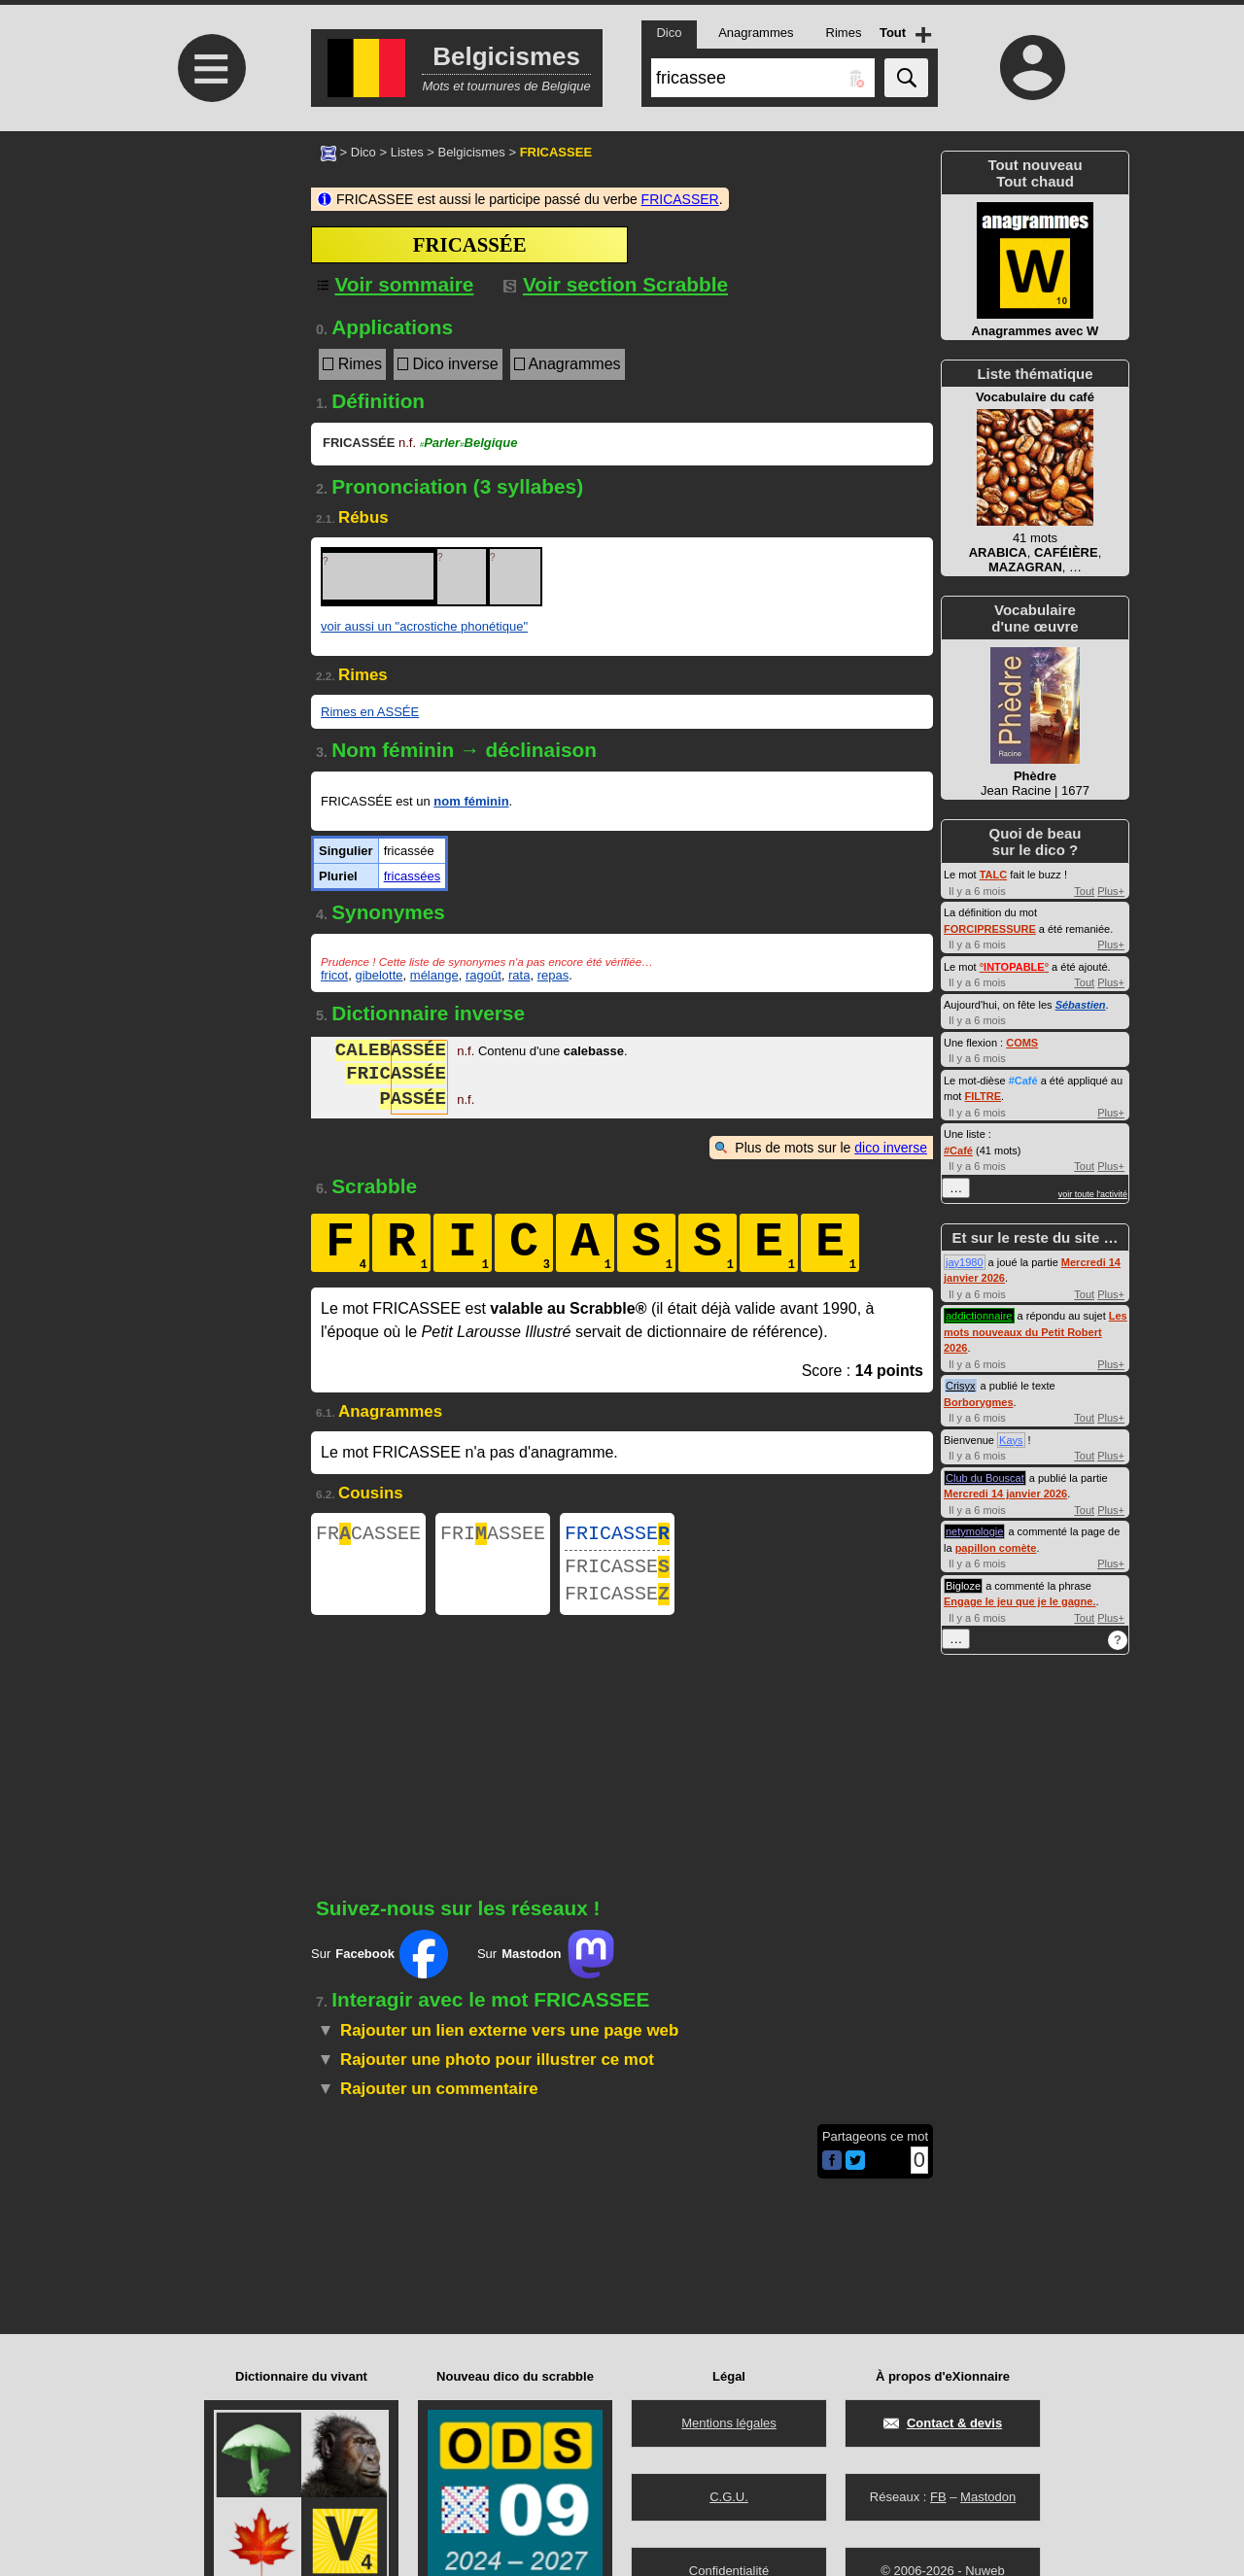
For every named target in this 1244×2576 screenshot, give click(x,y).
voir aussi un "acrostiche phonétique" (424, 626)
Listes (407, 152)
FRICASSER (680, 199)
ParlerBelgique (469, 442)
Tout (1084, 891)
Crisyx (961, 1385)
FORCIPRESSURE (990, 929)
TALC (994, 874)
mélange (434, 975)
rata (519, 975)
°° (1014, 967)
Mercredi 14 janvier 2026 (1005, 1493)
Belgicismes (470, 152)
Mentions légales (729, 2423)
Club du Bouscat (985, 1478)
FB (938, 2497)
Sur (379, 1965)
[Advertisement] (209, 294)
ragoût (483, 975)
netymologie (974, 1531)
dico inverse (890, 1147)
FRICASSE (617, 1536)
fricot (334, 975)
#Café (1023, 1080)
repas (553, 975)
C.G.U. (728, 2497)
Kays (1010, 1440)
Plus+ (1110, 891)
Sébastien (1080, 1005)
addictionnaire (979, 1316)
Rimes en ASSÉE (370, 711)
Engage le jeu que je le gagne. (1020, 1601)
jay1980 (965, 1262)
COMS (1022, 1042)
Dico (363, 152)
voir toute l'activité (1092, 1194)
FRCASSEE (368, 1536)
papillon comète (996, 1548)
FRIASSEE (492, 1536)
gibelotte (378, 975)
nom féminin (470, 801)
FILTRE (982, 1096)
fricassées (412, 876)
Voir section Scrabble (615, 284)
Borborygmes (979, 1402)
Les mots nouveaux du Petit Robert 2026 (1035, 1332)
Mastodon (988, 2497)
